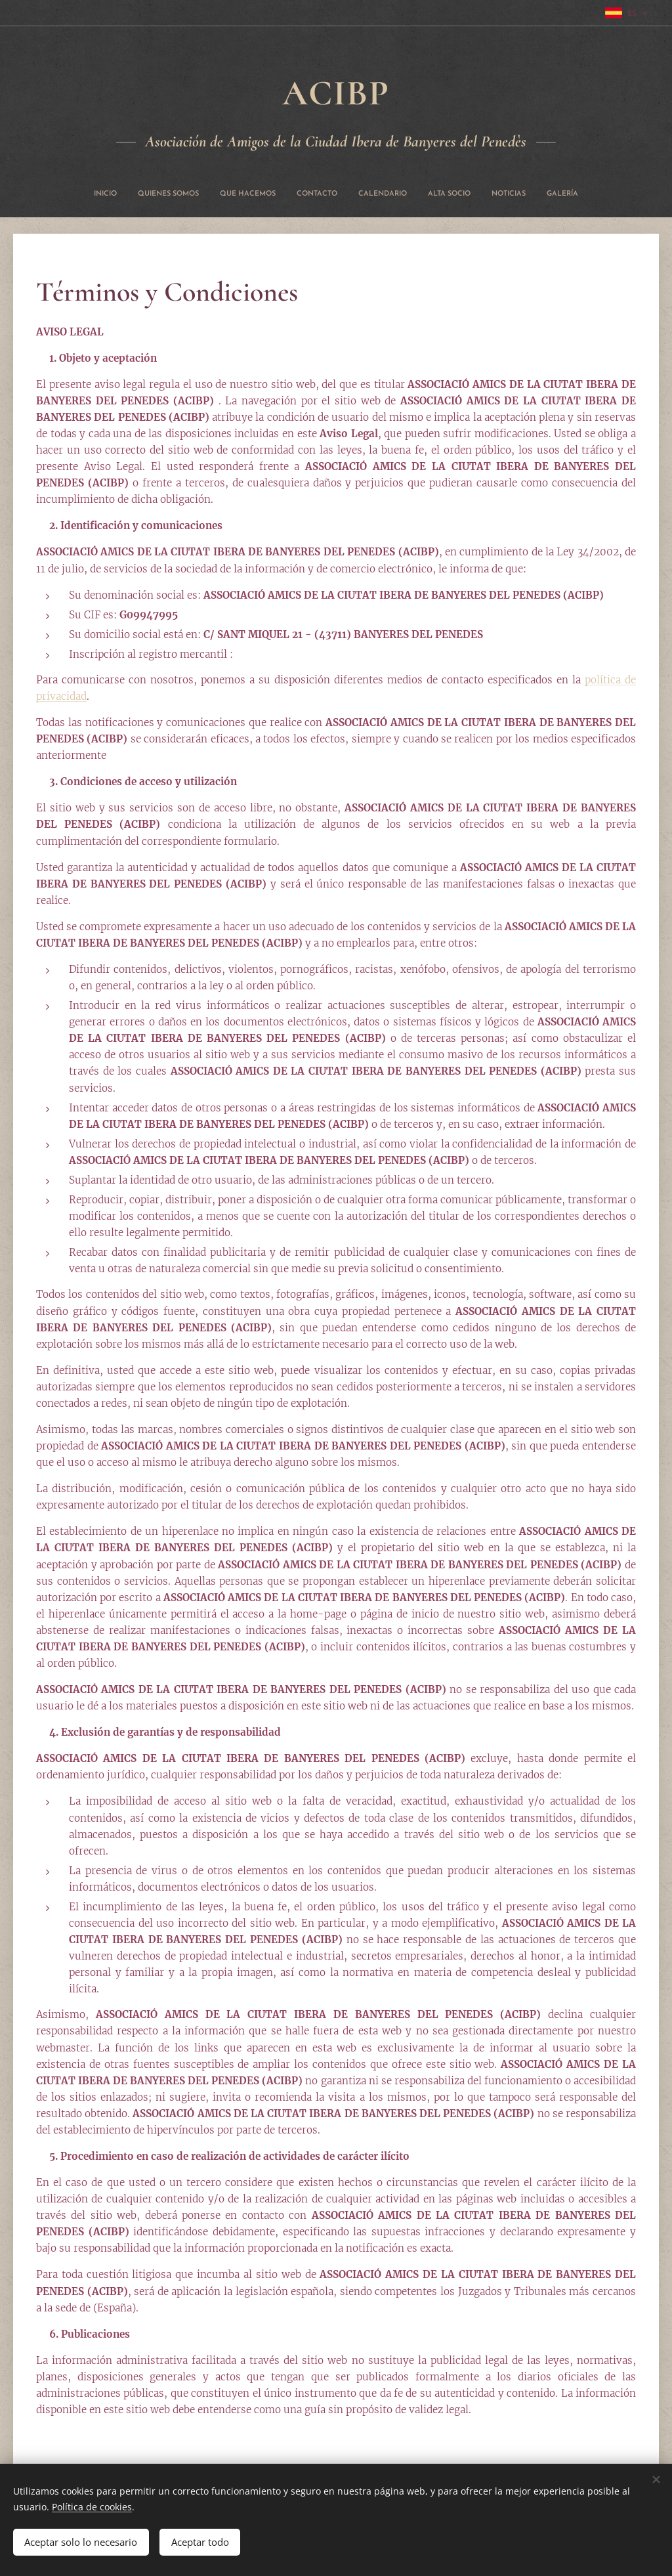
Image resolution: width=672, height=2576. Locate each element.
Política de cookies (92, 2503)
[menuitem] (267, 194)
